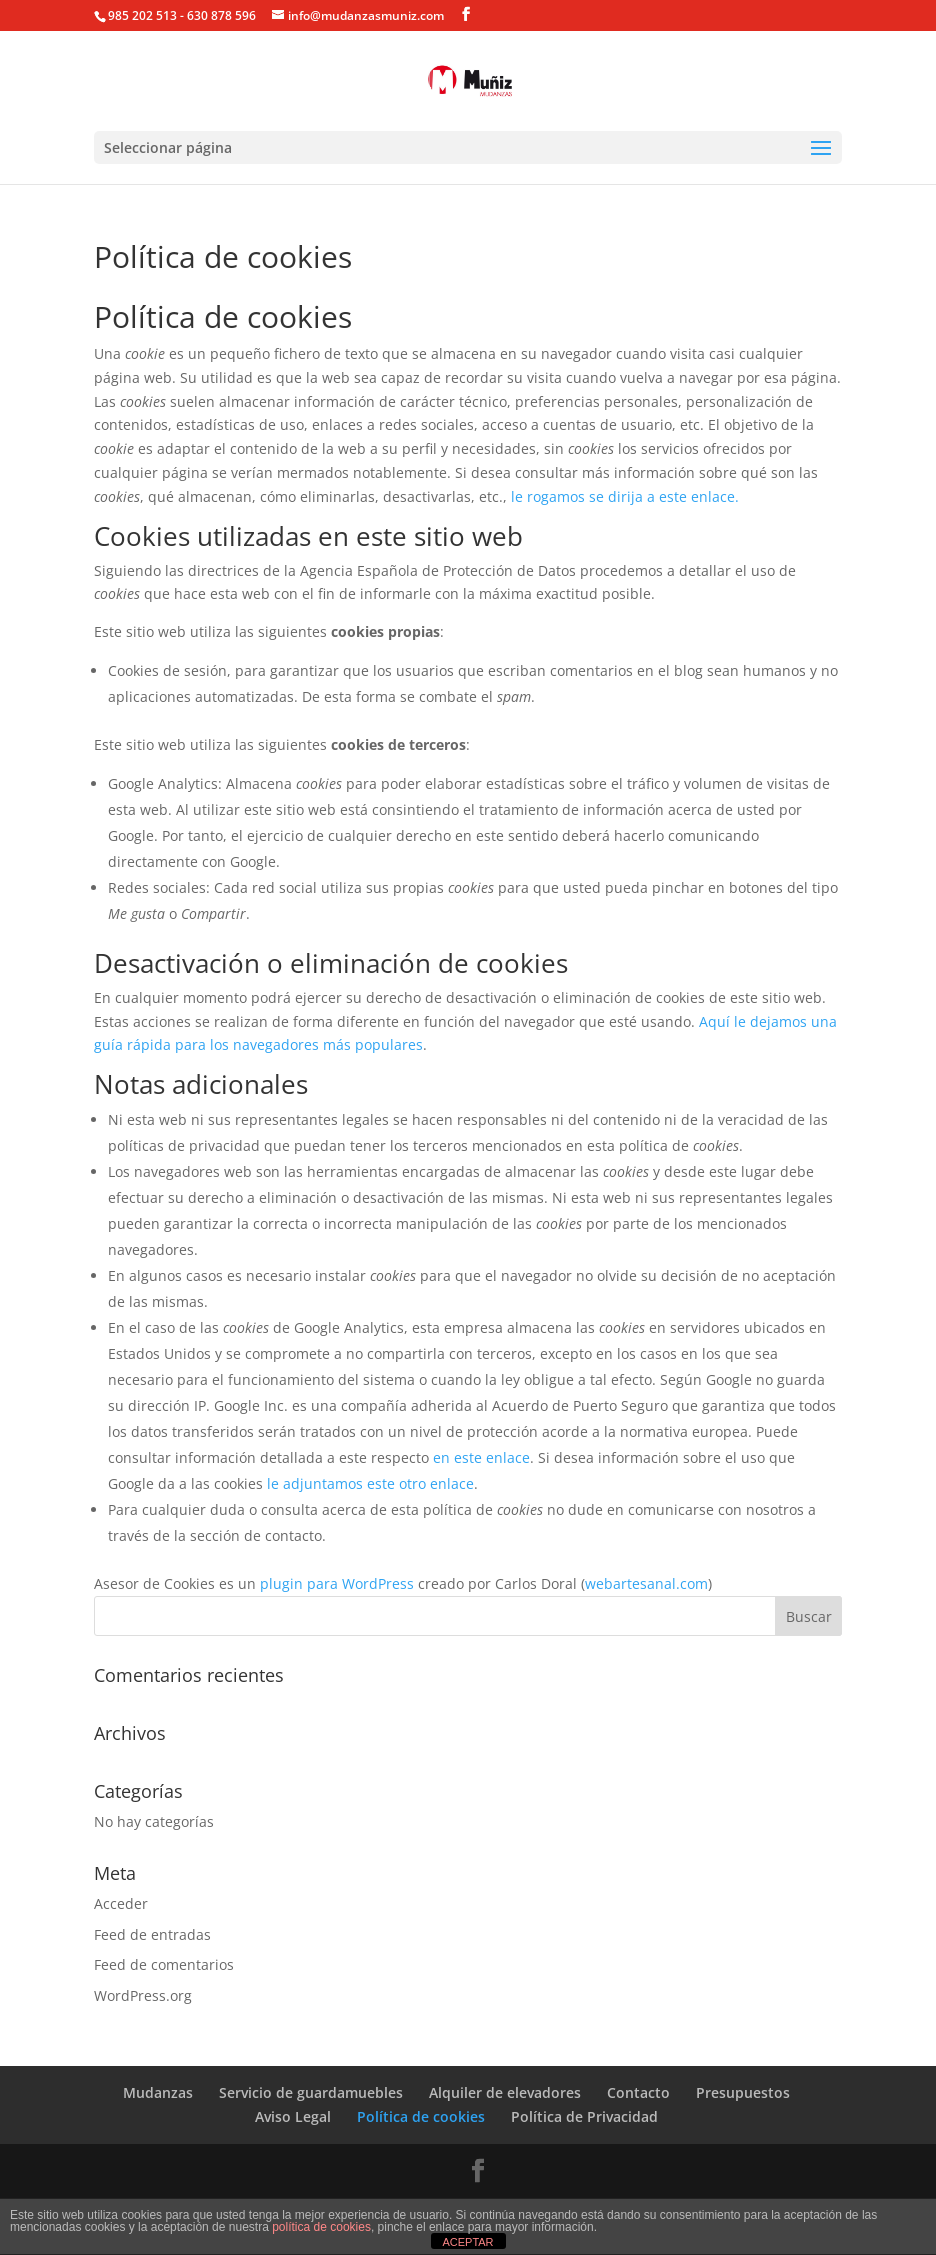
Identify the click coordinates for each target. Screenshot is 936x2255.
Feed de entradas (152, 1934)
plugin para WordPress (337, 1583)
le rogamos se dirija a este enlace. (625, 496)
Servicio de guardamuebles (311, 2092)
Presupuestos (743, 2092)
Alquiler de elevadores (505, 2092)
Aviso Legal (293, 2116)
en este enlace (481, 1457)
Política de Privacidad (584, 2116)
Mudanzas (158, 2092)
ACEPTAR (467, 2242)
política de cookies (321, 2227)
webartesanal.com (646, 1583)
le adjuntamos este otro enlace (370, 1483)
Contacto (638, 2092)
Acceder (121, 1903)
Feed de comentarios (164, 1964)
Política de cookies (421, 2116)
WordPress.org (143, 1995)
